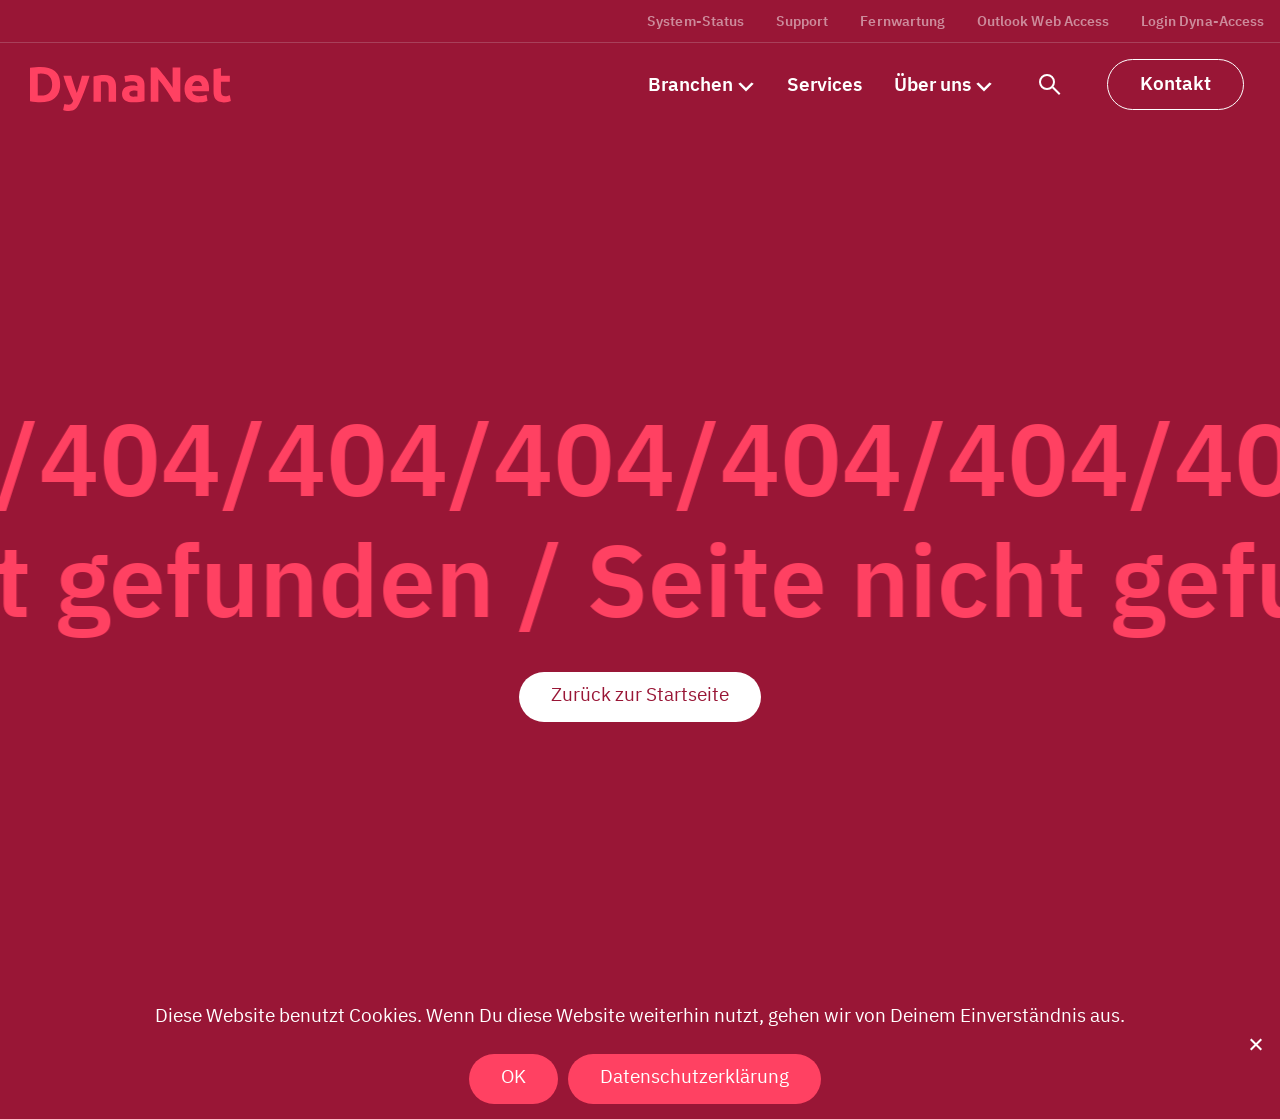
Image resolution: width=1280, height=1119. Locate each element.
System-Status (695, 21)
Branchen (690, 84)
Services (824, 84)
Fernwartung (902, 21)
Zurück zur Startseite (640, 694)
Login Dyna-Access (1202, 21)
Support (802, 21)
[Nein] (1255, 1044)
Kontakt (1175, 83)
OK (513, 1076)
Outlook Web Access (1043, 21)
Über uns (932, 84)
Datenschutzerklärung (694, 1076)
